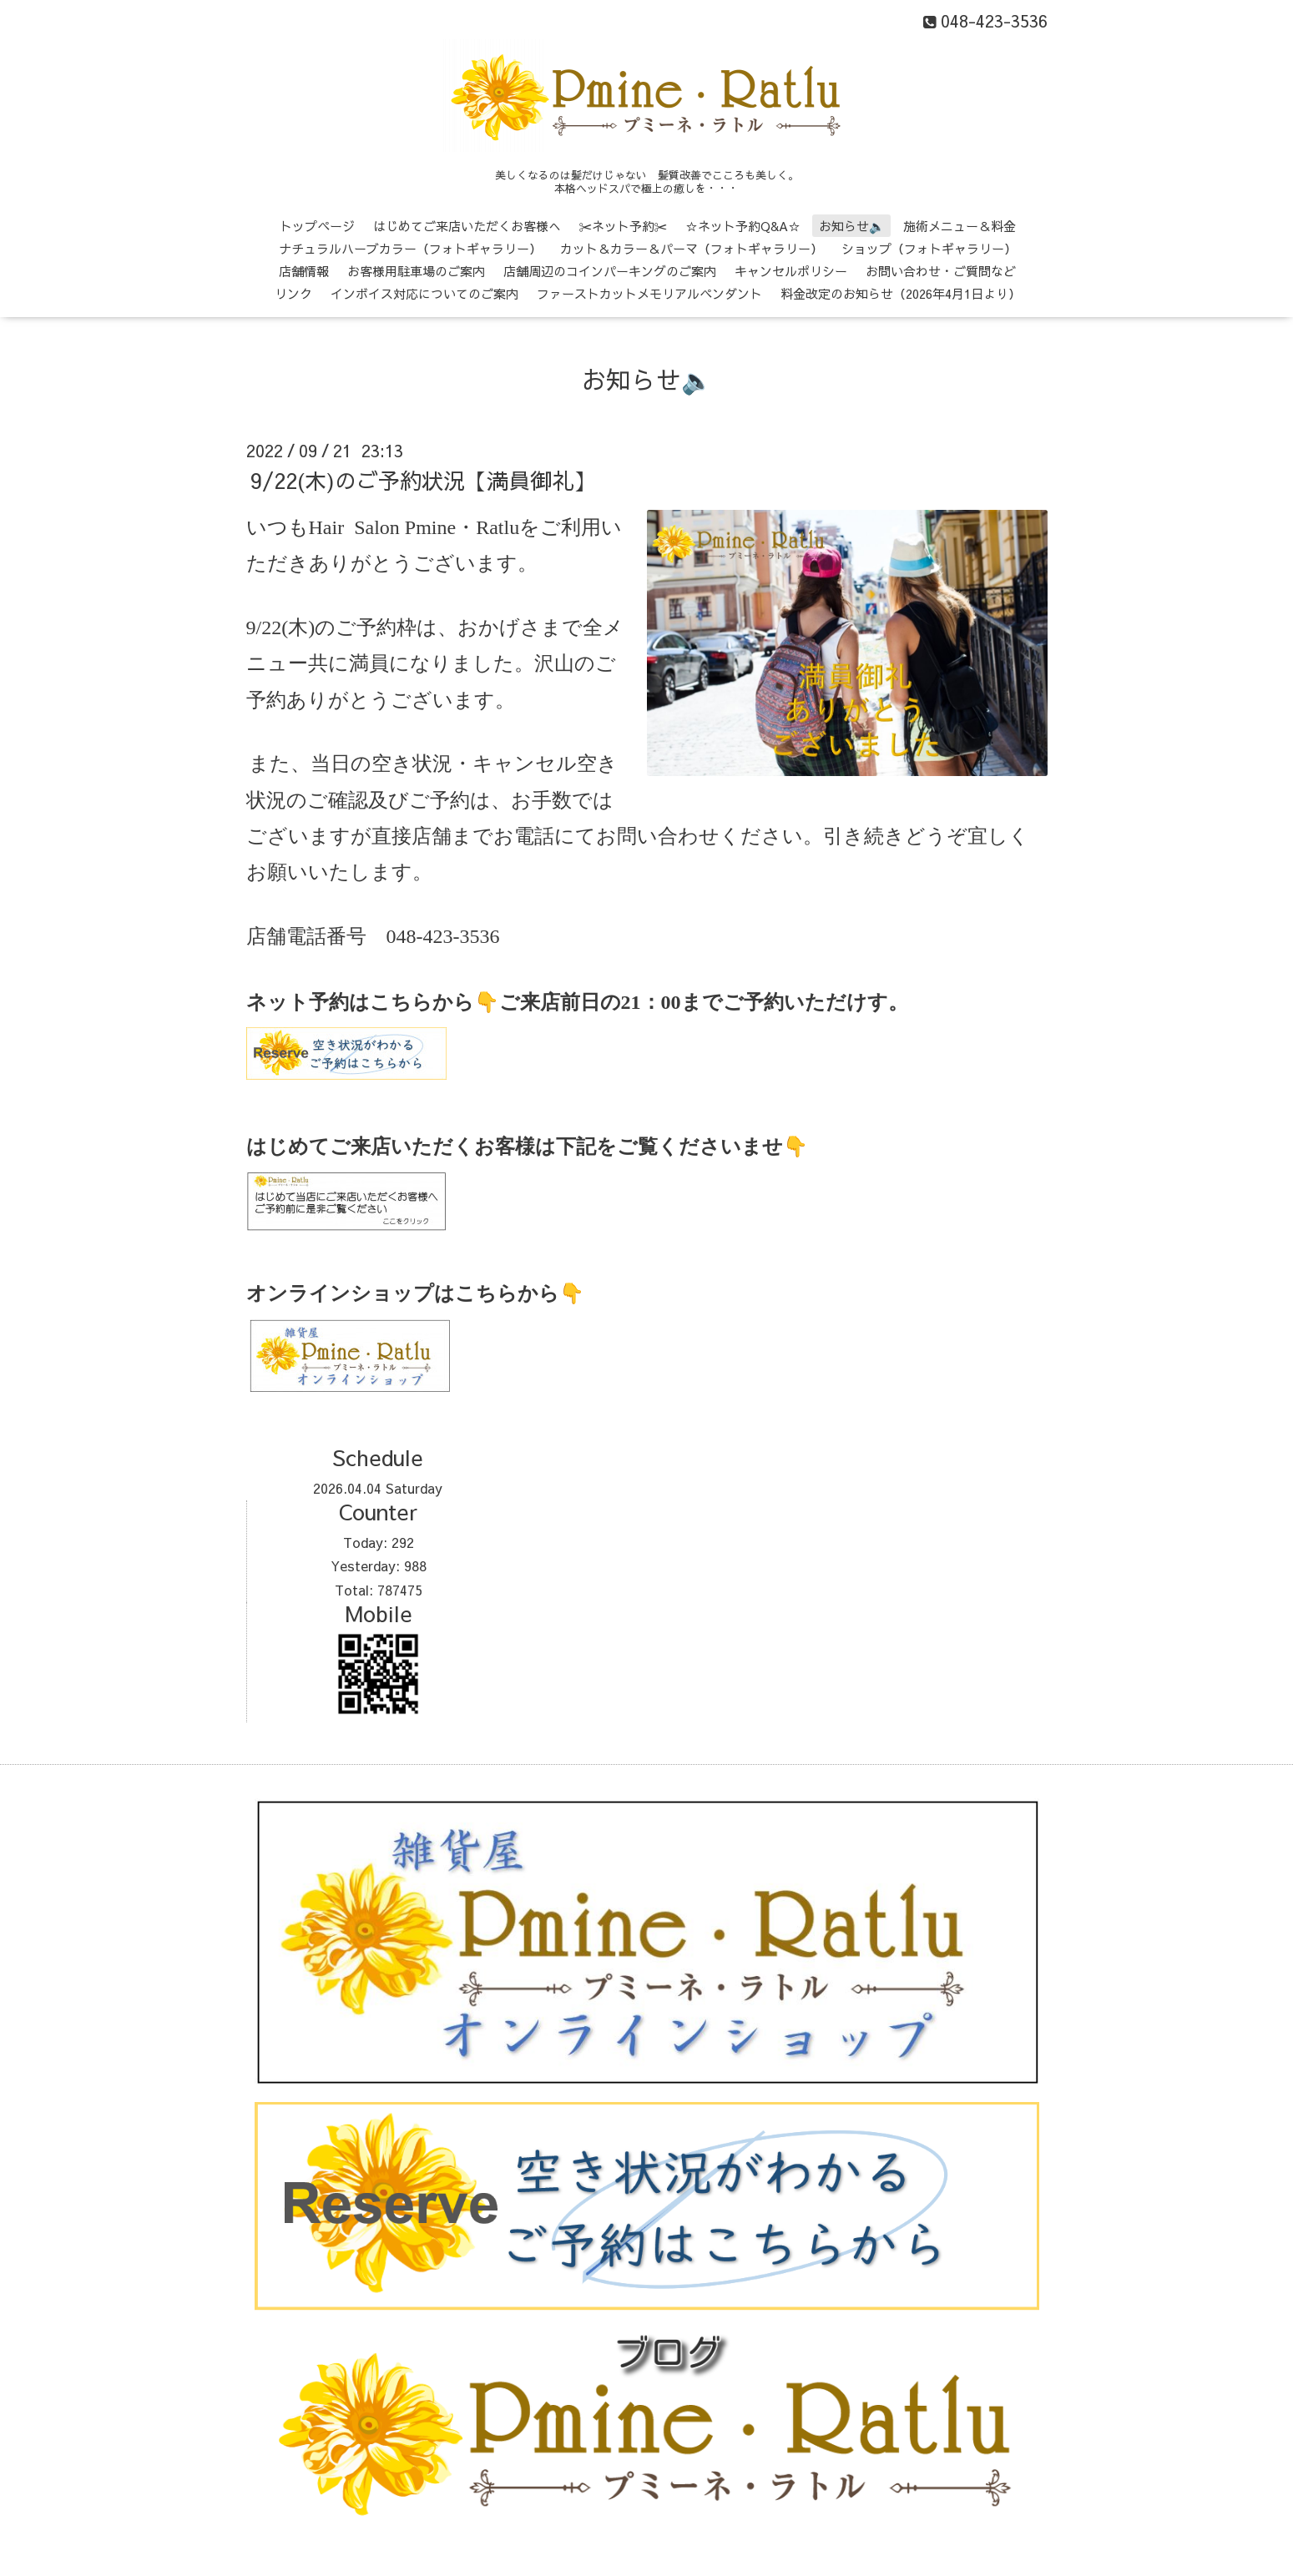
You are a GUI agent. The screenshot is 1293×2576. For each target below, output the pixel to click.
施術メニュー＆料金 (959, 225)
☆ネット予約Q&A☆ (743, 225)
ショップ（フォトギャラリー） (929, 248)
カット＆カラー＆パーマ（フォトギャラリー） (691, 248)
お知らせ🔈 (852, 225)
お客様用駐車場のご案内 (416, 271)
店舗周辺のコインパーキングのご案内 (609, 271)
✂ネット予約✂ (623, 225)
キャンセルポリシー (791, 271)
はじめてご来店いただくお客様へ (467, 225)
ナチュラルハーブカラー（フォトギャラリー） (410, 248)
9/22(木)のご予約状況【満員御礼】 (422, 480)
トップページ (317, 225)
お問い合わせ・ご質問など (941, 271)
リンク (293, 293)
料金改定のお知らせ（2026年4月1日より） (900, 293)
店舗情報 (304, 271)
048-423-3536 (443, 936)
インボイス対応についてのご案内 (424, 293)
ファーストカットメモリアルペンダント (649, 293)
